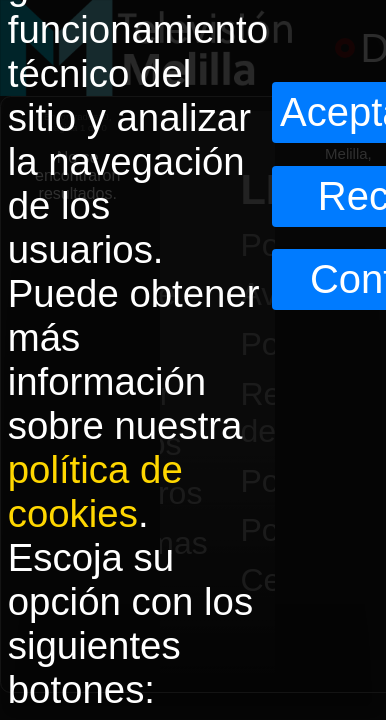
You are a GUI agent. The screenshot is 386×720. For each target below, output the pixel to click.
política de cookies (95, 491)
